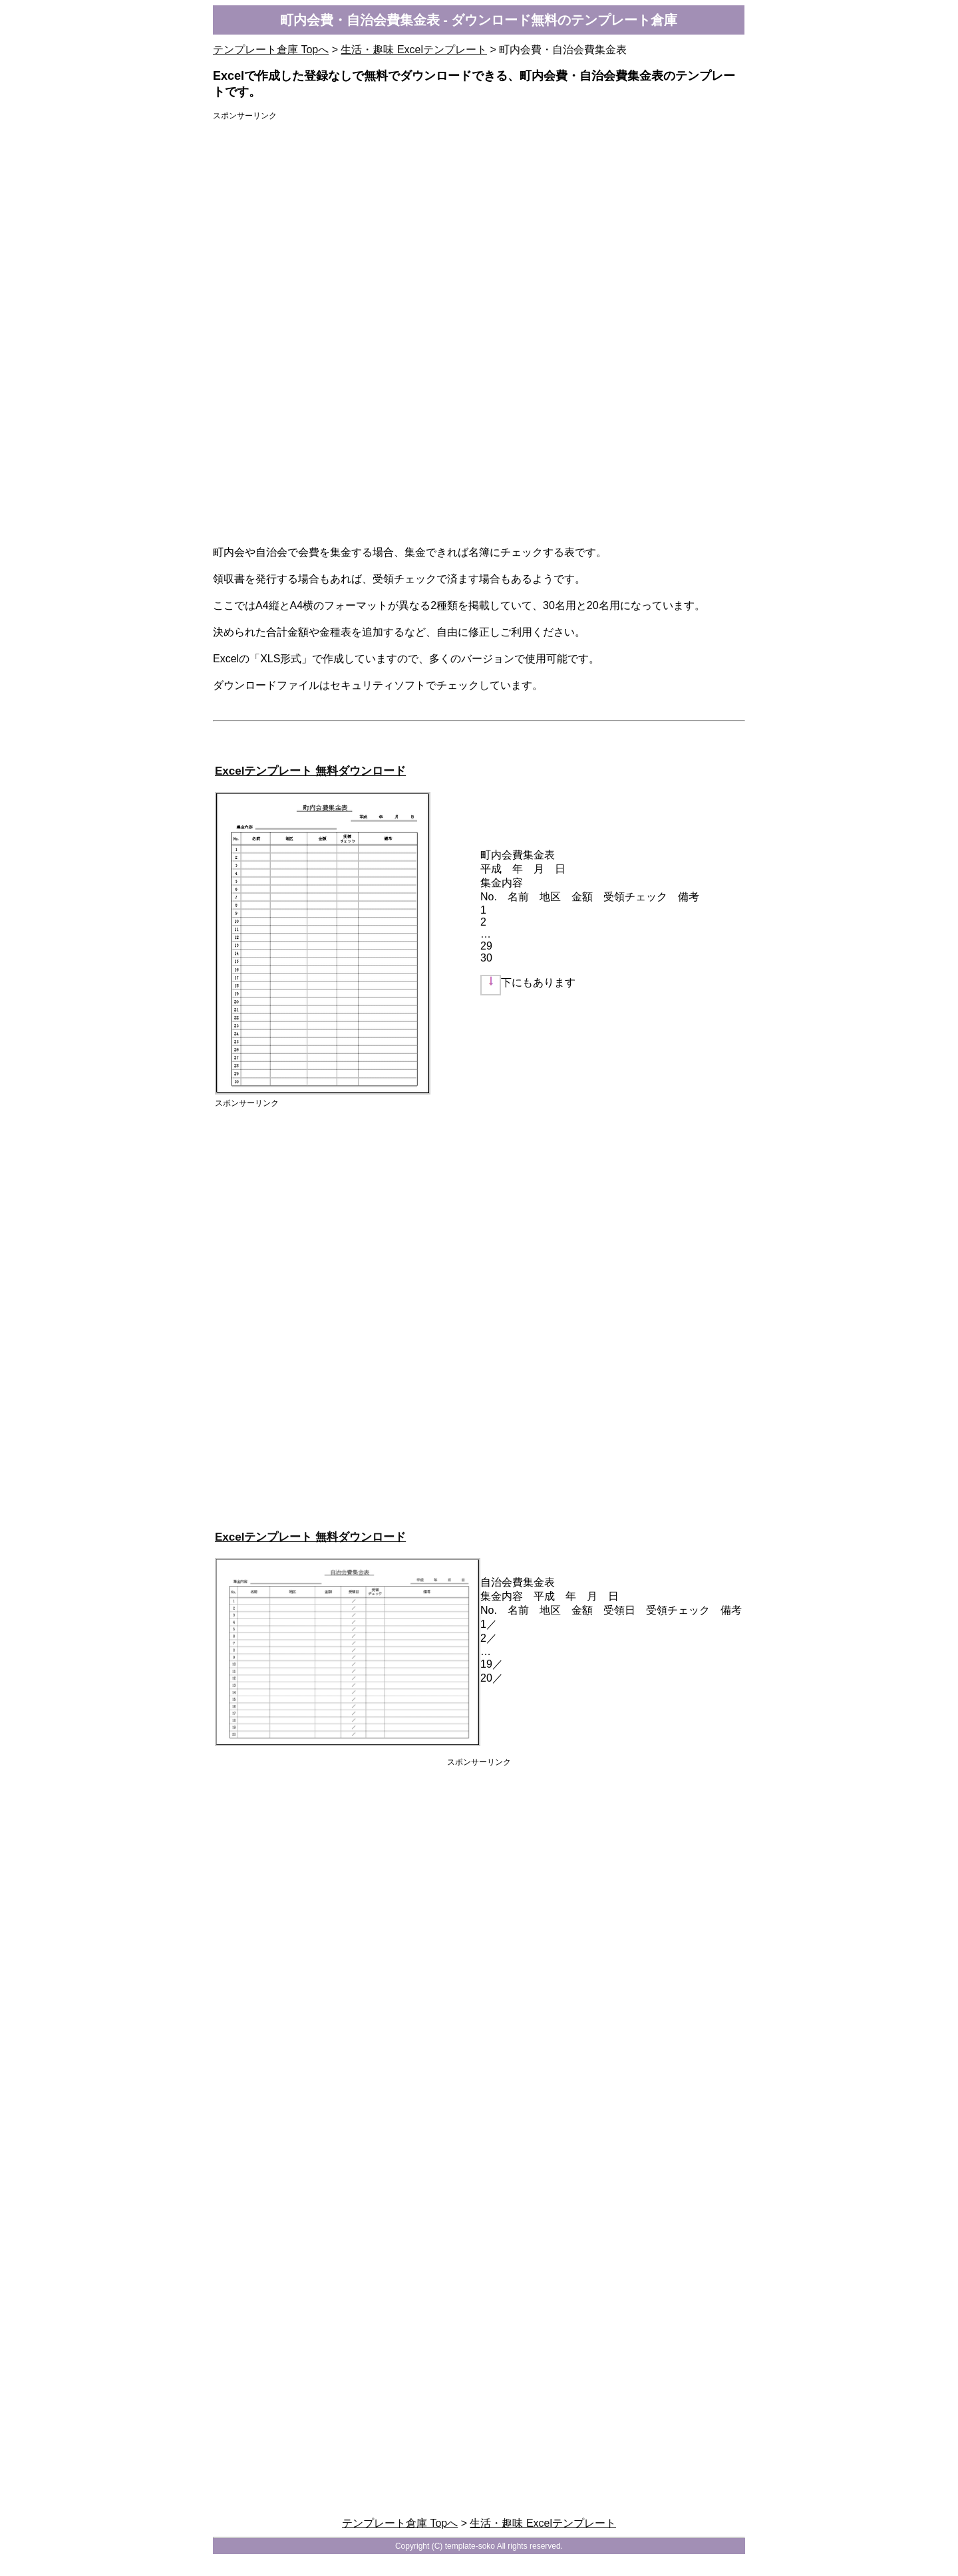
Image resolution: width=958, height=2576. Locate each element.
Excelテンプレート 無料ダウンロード (310, 771)
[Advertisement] (479, 223)
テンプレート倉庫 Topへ (271, 49)
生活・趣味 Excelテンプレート (414, 49)
